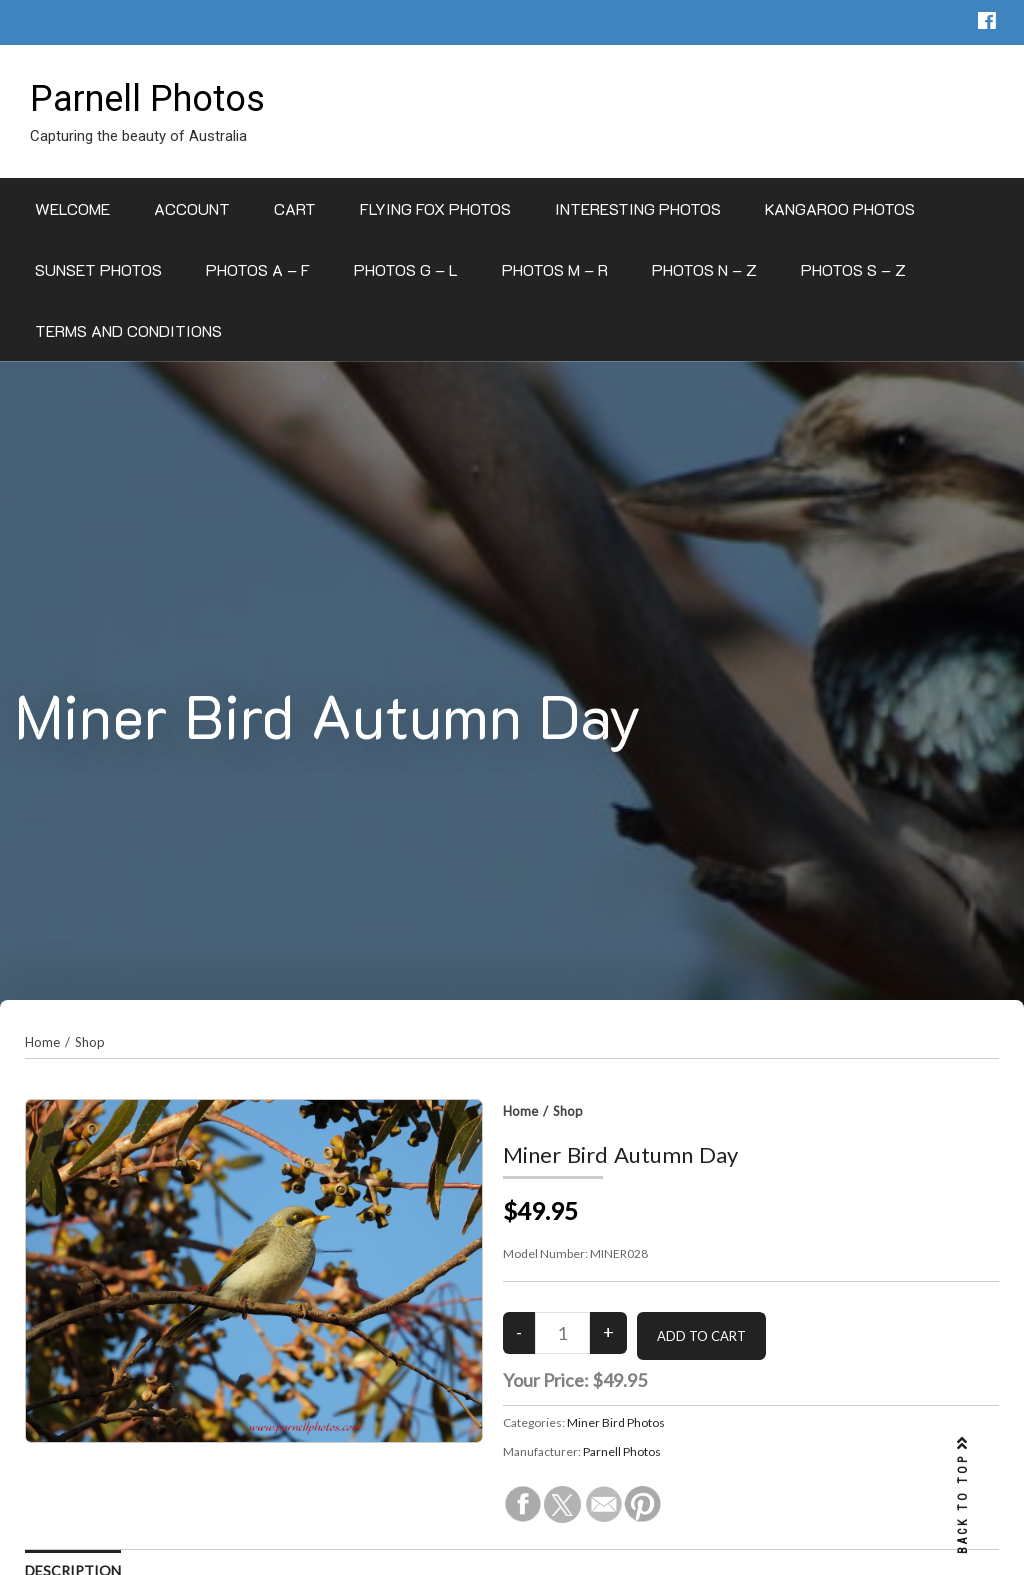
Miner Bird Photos (616, 1422)
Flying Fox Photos (435, 208)
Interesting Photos (638, 208)
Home (42, 1042)
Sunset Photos (98, 269)
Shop (90, 1042)
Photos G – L (406, 269)
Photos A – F (258, 269)
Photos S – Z (853, 269)
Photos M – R (555, 269)
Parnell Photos (147, 99)
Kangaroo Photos (840, 208)
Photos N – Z (704, 269)
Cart (295, 208)
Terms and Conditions (128, 330)
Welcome (72, 208)
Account (192, 208)
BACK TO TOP (963, 1495)
